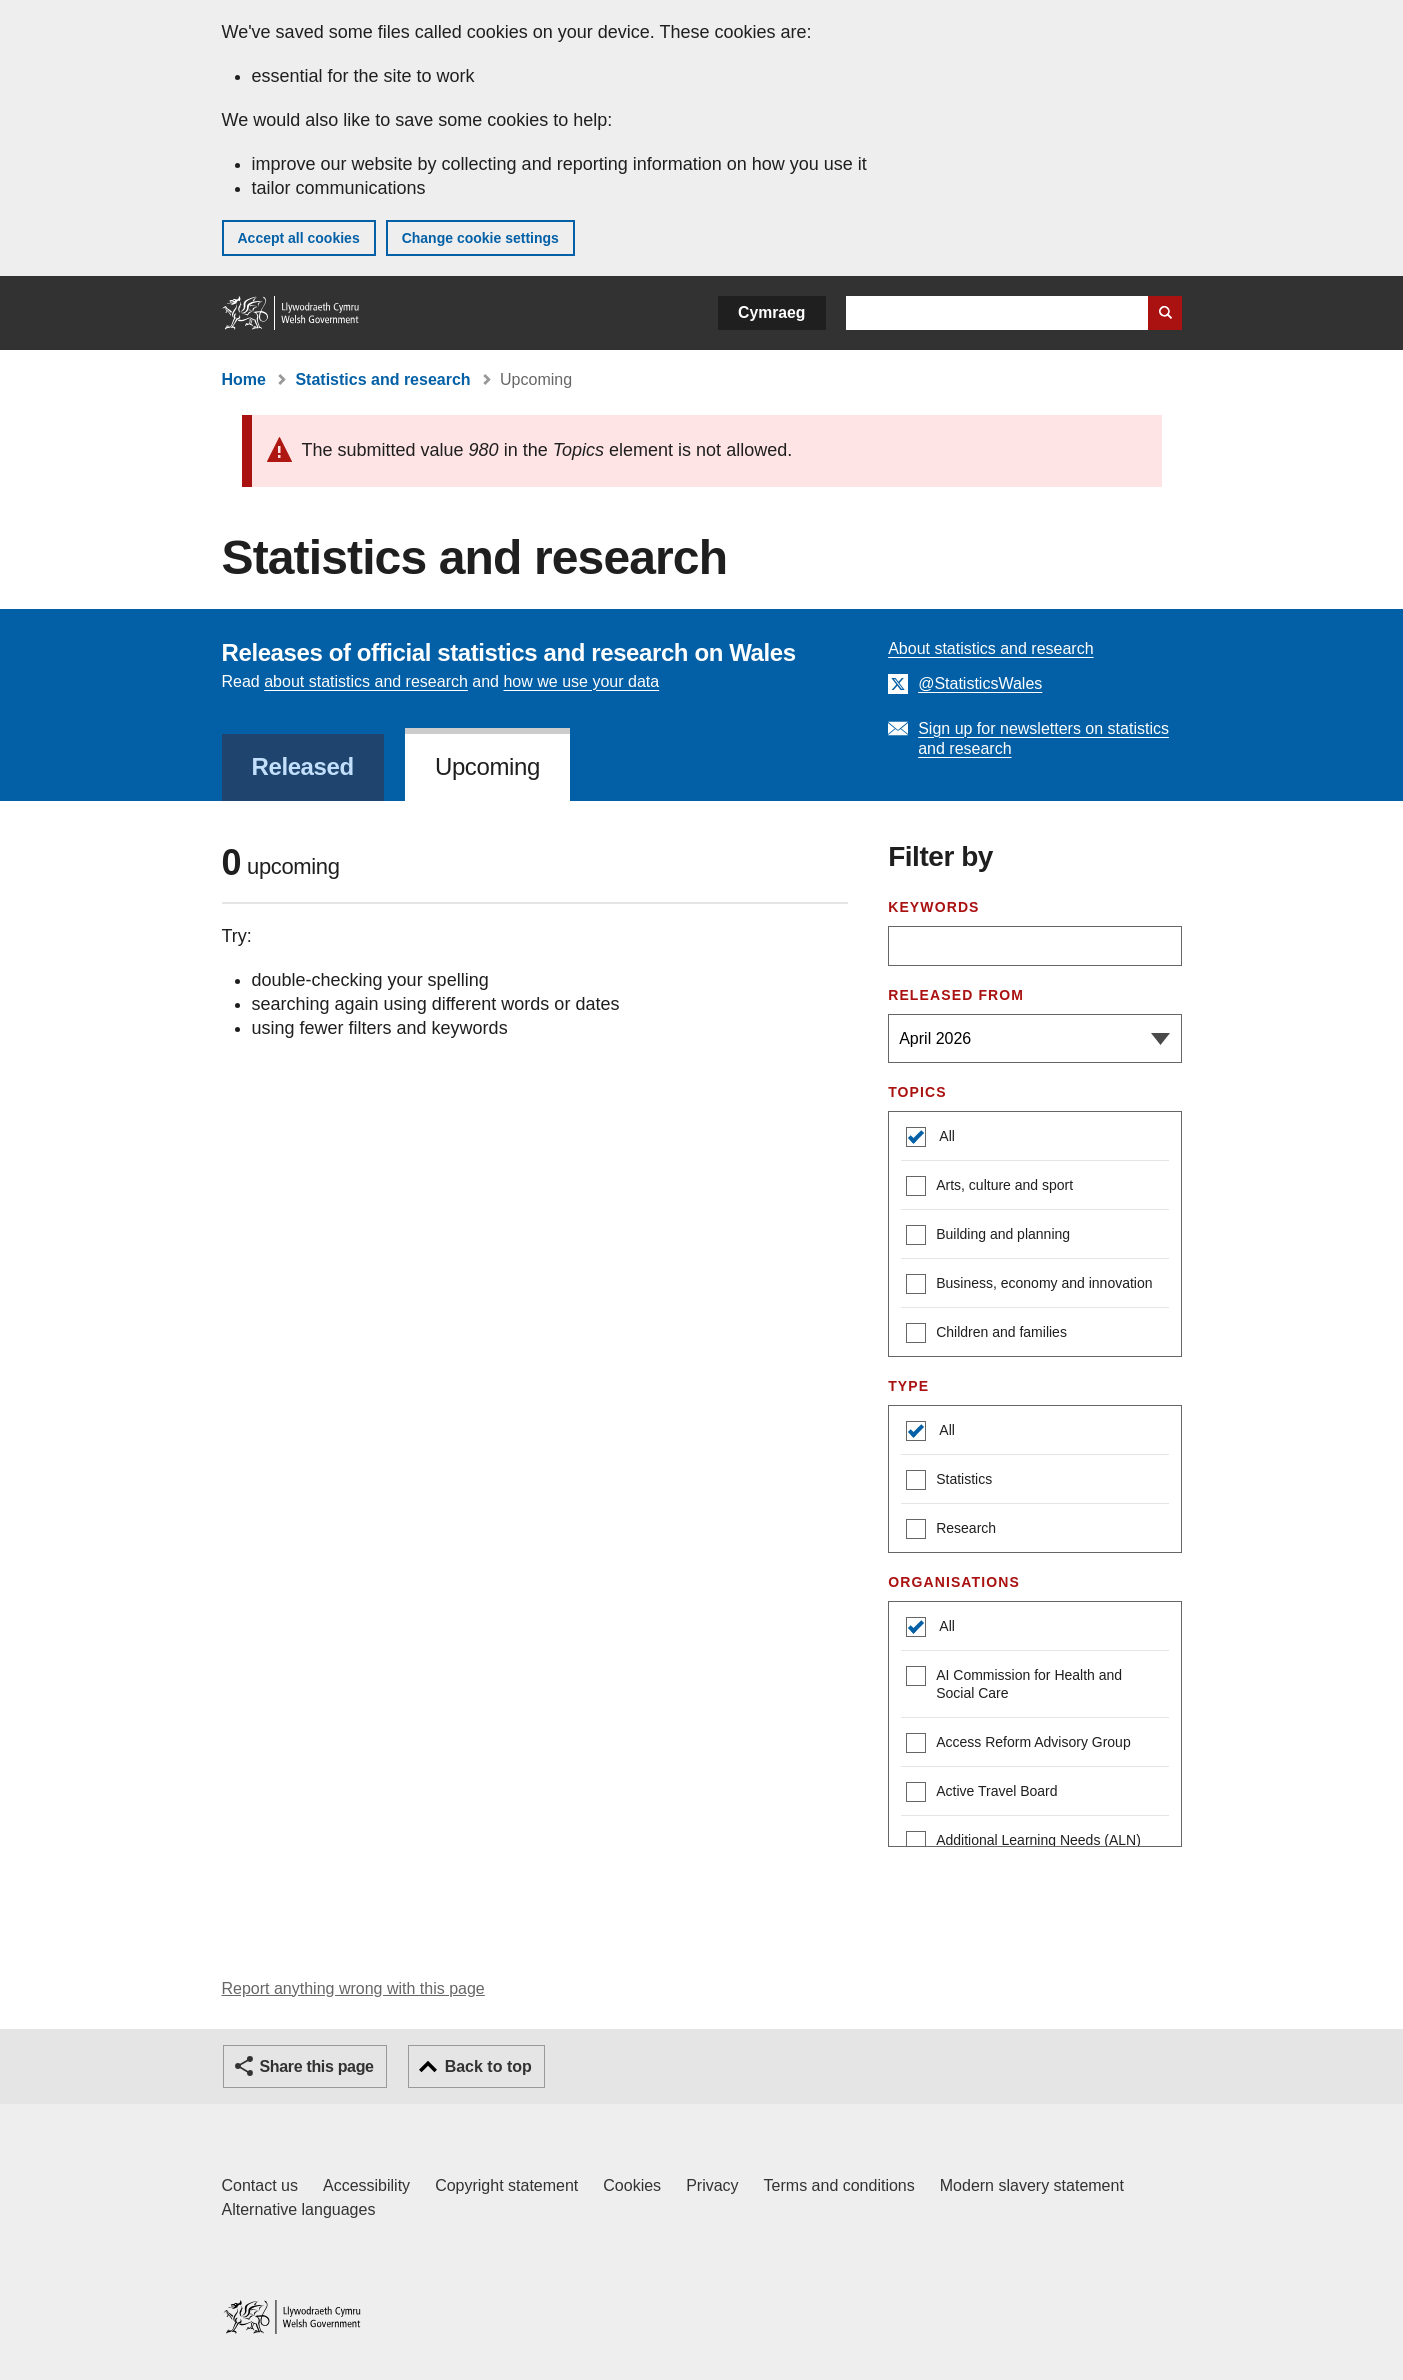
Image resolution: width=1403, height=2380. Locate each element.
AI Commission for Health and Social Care (1014, 1683)
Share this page (317, 2066)
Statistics (949, 1481)
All (945, 1136)
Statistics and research (382, 379)
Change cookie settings (480, 238)
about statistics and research (366, 681)
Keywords (933, 907)
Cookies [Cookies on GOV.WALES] (632, 2185)
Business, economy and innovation (1029, 1285)
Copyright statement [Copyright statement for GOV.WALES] (506, 2185)
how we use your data (581, 681)
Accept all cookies (299, 238)
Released (303, 766)
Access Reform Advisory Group (1018, 1744)
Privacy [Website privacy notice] (712, 2185)
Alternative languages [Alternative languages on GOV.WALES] (299, 2209)
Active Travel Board (981, 1793)
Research (951, 1530)
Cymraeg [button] (771, 312)
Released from (956, 995)
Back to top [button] (488, 2066)
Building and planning (988, 1236)
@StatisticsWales (980, 683)
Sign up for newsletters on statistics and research (1043, 738)
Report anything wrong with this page (353, 1988)
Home (244, 379)
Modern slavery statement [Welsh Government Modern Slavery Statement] (1032, 2185)
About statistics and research (990, 648)
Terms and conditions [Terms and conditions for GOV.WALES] (839, 2185)
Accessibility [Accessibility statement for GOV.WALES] (366, 2185)
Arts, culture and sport (989, 1187)
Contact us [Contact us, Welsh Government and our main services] (260, 2185)
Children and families (986, 1334)
